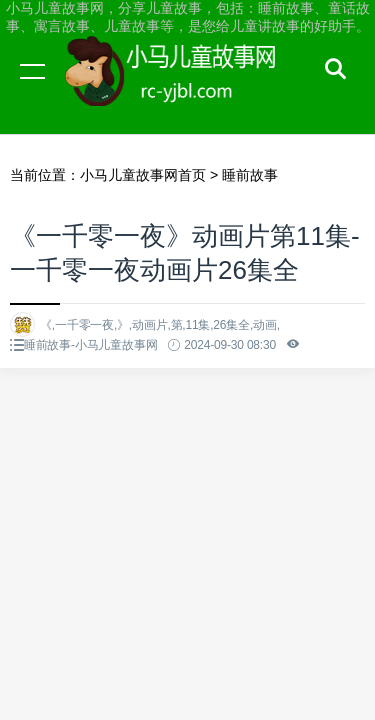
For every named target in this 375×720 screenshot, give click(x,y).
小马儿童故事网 (190, 90)
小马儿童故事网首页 (143, 175)
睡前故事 (250, 175)
